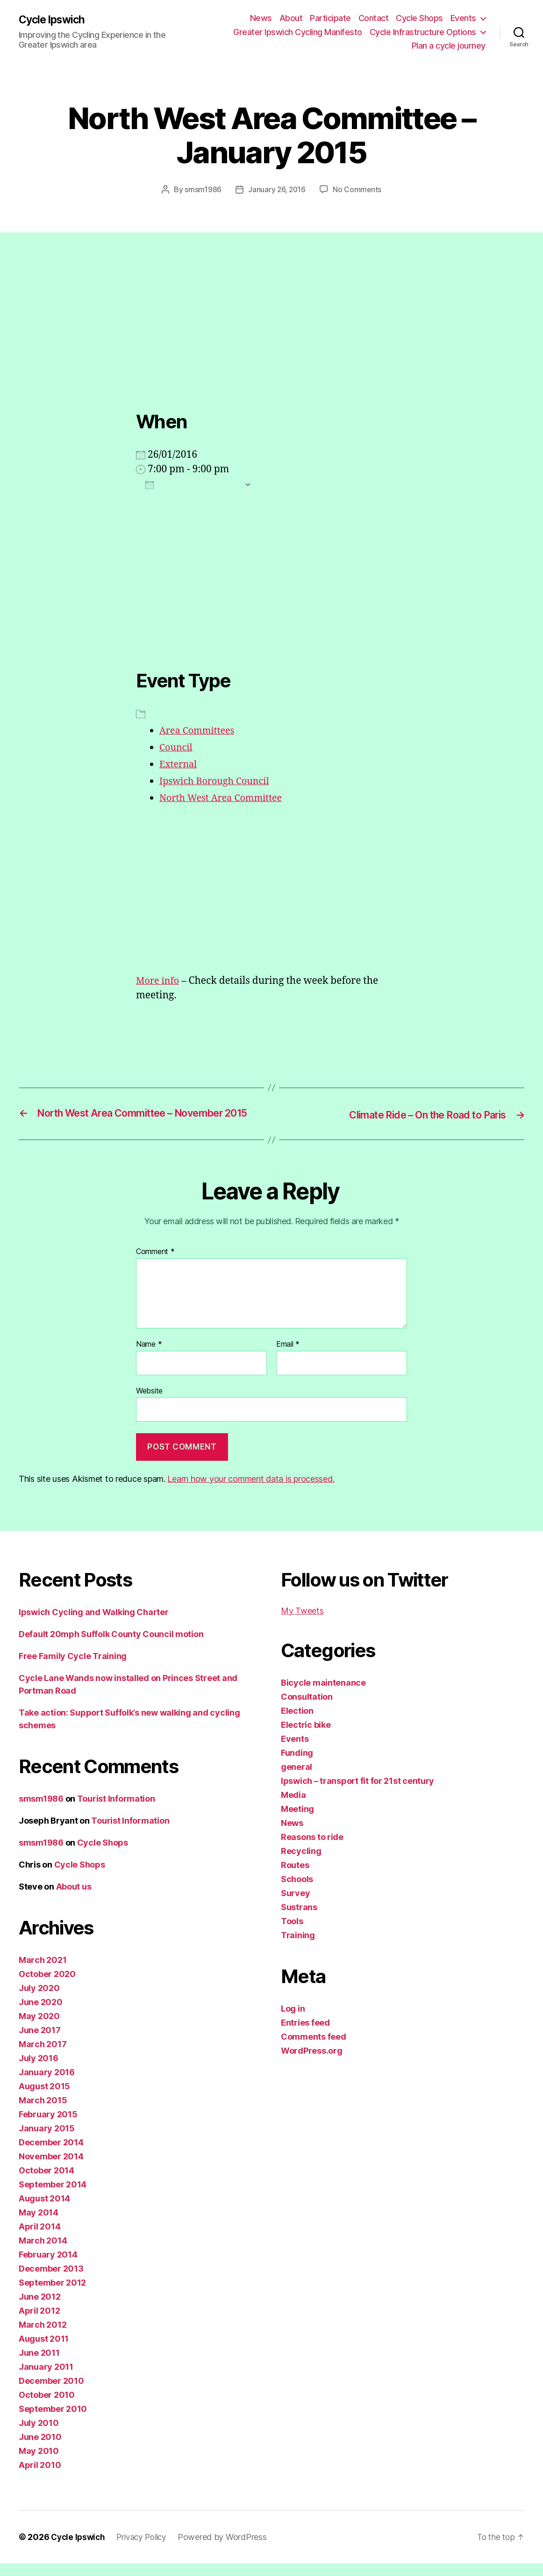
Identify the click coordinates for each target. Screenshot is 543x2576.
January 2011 (46, 2379)
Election (297, 1723)
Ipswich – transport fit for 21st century (357, 1793)
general (296, 1779)
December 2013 (51, 2281)
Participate (330, 18)
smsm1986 (202, 189)
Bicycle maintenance (323, 1695)
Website (149, 1403)
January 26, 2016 (277, 189)
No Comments (357, 189)
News (261, 18)
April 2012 (39, 2323)
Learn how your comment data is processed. (250, 1491)
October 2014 (46, 2183)
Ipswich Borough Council (217, 780)
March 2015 (43, 2113)
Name (149, 1357)
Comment (155, 1265)
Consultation (307, 1709)
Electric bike (306, 1737)
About (291, 18)
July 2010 (39, 2435)
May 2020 (39, 2029)
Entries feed (305, 2035)
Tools (292, 1934)
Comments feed (313, 2049)
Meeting (297, 1821)
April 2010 (40, 2477)
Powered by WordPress (228, 2549)
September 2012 (52, 2295)
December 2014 (51, 2155)
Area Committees (199, 730)
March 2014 (43, 2253)
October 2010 (47, 2407)
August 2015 (44, 2099)
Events (463, 18)
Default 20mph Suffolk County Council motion (111, 1647)
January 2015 (47, 2141)
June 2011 (39, 2365)
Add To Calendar (192, 484)
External (179, 764)
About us (74, 1899)
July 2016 (38, 2071)
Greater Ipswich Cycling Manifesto (297, 32)
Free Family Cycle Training (73, 1669)
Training (298, 1948)
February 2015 (48, 2127)
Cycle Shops (419, 18)
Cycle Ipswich (54, 19)
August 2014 (44, 2211)
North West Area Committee (224, 797)
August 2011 (44, 2351)
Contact (373, 18)
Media (293, 1807)
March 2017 (42, 2057)
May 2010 (39, 2463)
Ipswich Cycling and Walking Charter (94, 1625)
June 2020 (41, 2015)
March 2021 (42, 1972)
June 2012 (40, 2309)
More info (159, 980)
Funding (297, 1765)
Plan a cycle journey (449, 46)
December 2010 (51, 2393)
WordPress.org (312, 2063)
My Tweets (302, 1623)
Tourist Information (116, 1811)
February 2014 (48, 2267)
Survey (295, 1906)
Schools (297, 1892)
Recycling (301, 1864)
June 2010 (40, 2449)
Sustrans (299, 1920)
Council (176, 747)
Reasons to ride (312, 1849)
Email (288, 1357)
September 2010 (53, 2421)
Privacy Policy (145, 2549)
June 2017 (40, 2043)
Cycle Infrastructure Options (423, 32)
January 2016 (47, 2085)
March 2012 (42, 2337)
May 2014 (38, 2225)
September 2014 (52, 2197)
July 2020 (39, 2001)
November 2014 (51, 2169)
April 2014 (39, 2239)
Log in (293, 2021)
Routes (295, 1878)
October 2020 (47, 1987)
